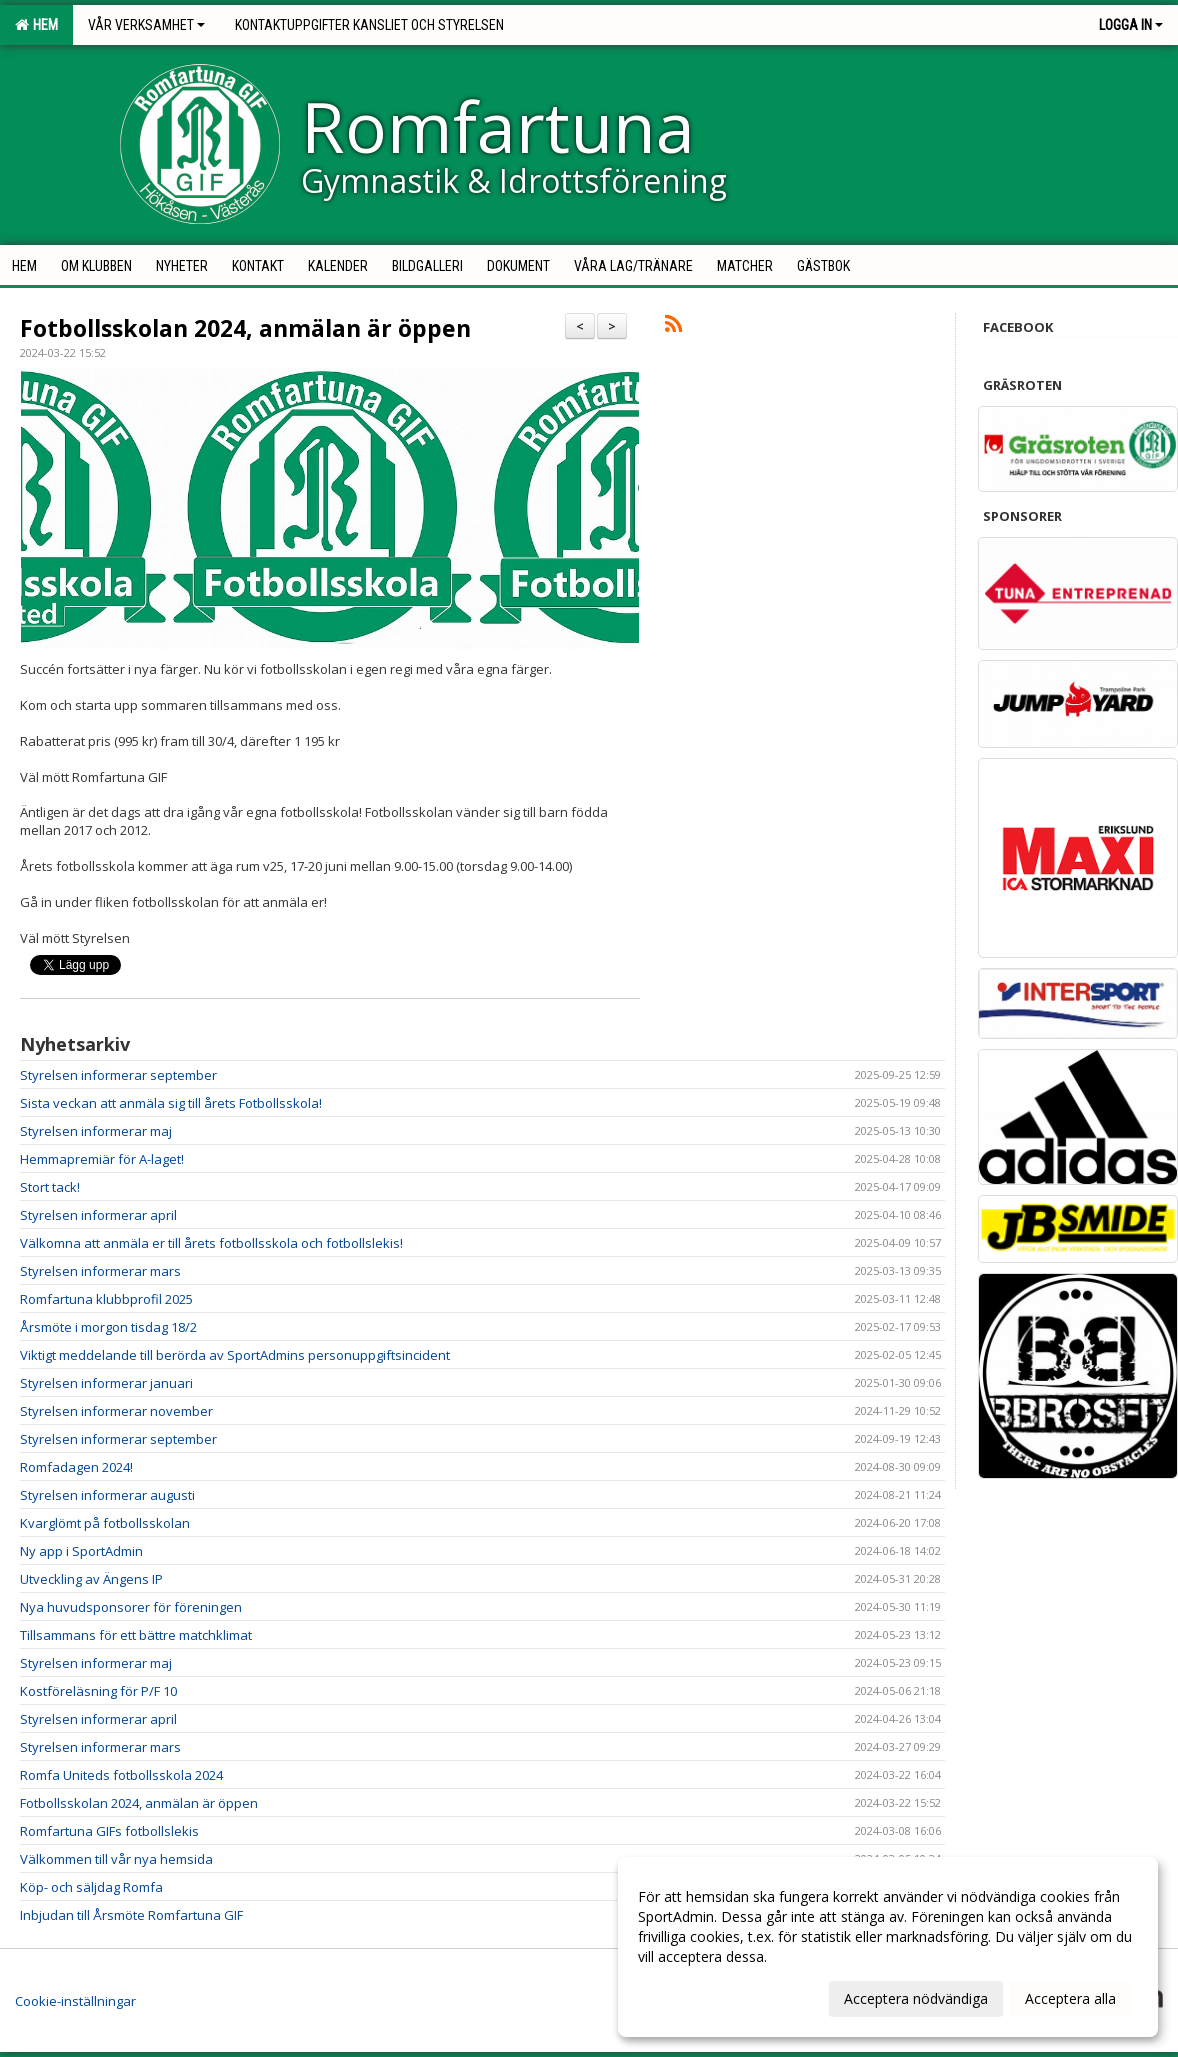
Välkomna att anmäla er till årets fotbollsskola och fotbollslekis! (211, 1243)
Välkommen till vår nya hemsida (116, 1859)
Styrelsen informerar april (98, 1215)
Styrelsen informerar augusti (107, 1495)
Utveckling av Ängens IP (91, 1579)
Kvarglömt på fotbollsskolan (105, 1523)
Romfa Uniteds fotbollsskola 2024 (121, 1775)
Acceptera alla (1070, 1998)
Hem (36, 25)
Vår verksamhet (146, 25)
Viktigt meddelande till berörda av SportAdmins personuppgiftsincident (235, 1355)
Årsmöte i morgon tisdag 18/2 (108, 1327)
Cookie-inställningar (75, 2001)
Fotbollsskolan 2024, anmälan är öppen (245, 328)
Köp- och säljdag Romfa (91, 1887)
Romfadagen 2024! (76, 1467)
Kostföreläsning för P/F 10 (98, 1691)
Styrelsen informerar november (116, 1411)
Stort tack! (50, 1187)
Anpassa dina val (692, 1996)
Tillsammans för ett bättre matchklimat (136, 1635)
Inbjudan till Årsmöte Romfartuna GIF (131, 1915)
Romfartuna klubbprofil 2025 (106, 1299)
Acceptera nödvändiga (916, 1998)
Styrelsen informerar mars (100, 1271)
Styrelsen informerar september (118, 1075)
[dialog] (888, 1947)
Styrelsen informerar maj (96, 1131)
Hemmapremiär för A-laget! (102, 1159)
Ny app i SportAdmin (81, 1551)
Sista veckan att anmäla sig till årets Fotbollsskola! (171, 1103)
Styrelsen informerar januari (106, 1383)
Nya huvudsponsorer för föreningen (131, 1607)
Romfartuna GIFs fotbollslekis (109, 1831)
